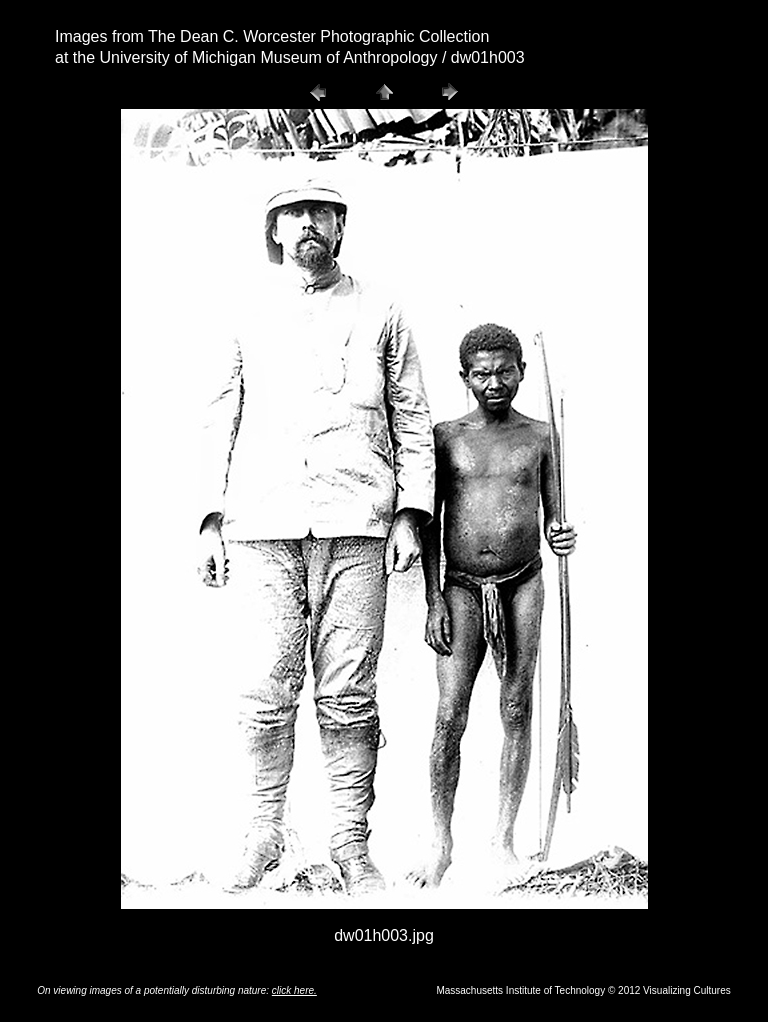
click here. (294, 990)
